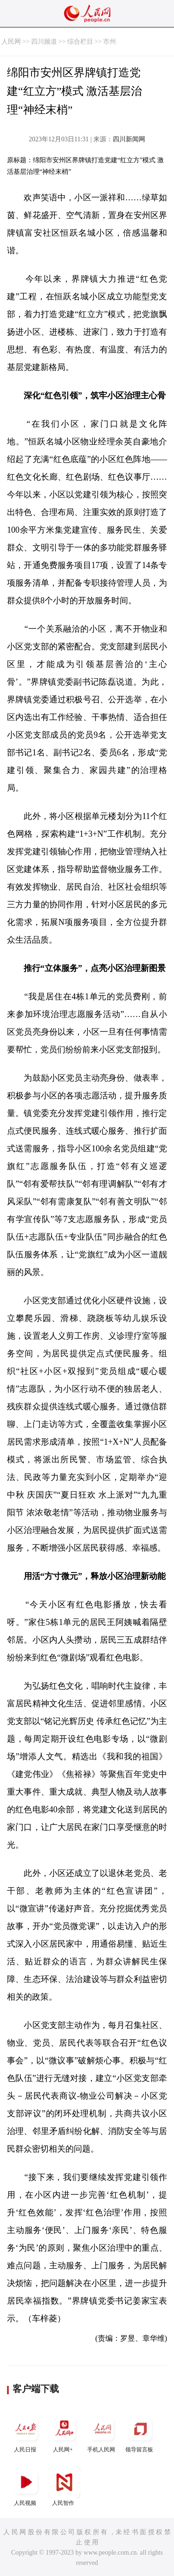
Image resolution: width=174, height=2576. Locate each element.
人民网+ (64, 2432)
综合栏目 (80, 41)
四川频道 (44, 41)
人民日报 (26, 2432)
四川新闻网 (129, 139)
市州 (109, 41)
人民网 (11, 41)
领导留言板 (140, 2432)
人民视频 (26, 2486)
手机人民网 (102, 2432)
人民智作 (64, 2486)
